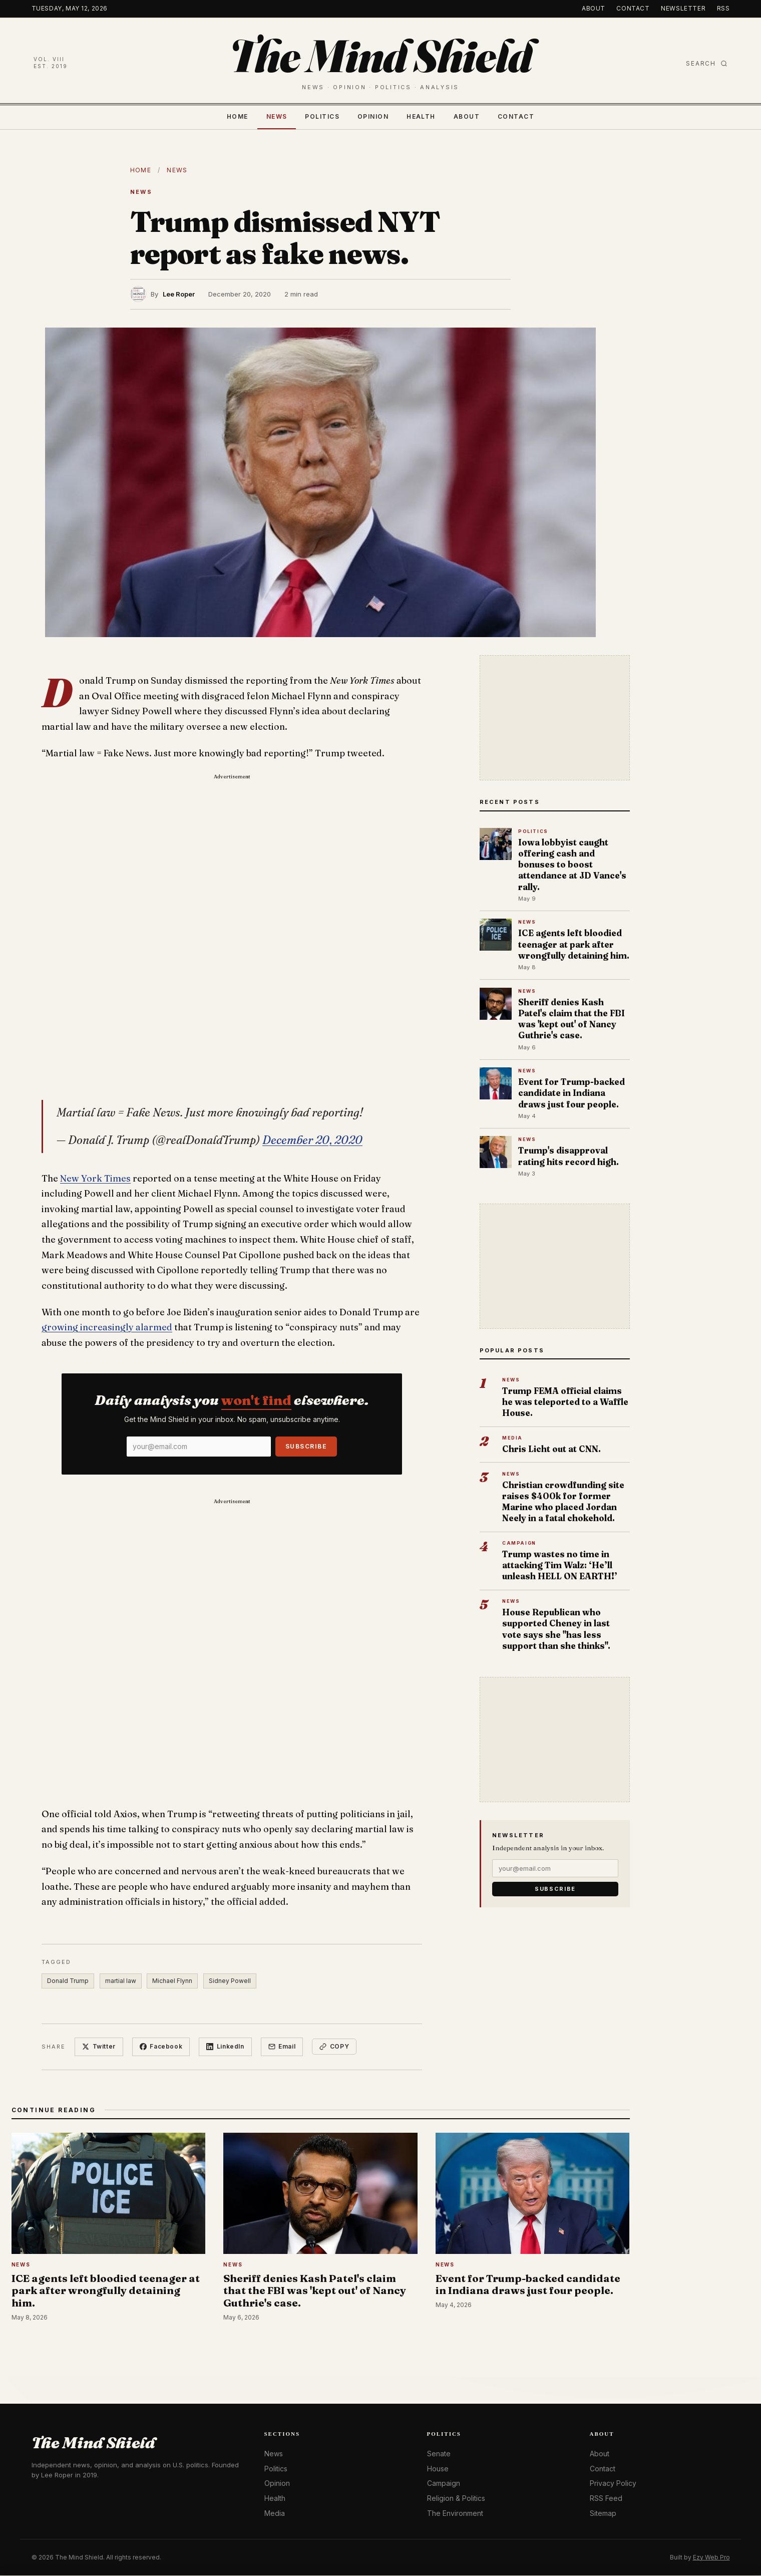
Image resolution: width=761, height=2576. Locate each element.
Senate (439, 2454)
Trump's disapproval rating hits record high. (568, 1156)
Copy (335, 2047)
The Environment (455, 2513)
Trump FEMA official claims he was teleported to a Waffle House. (565, 1401)
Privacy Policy (613, 2483)
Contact (632, 8)
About (593, 8)
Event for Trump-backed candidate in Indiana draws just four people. (571, 1092)
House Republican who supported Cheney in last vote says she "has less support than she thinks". (556, 1629)
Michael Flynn (173, 1980)
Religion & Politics (456, 2498)
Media (274, 2513)
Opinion (373, 116)
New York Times (95, 1178)
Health (421, 116)
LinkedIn (226, 2047)
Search (706, 63)
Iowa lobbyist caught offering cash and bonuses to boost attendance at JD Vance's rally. (572, 864)
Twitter (99, 2047)
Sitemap (603, 2513)
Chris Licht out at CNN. (551, 1449)
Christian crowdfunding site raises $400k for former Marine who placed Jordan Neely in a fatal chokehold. (563, 1502)
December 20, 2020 (312, 1140)
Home (237, 116)
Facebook (161, 2047)
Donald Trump (68, 1980)
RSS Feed (606, 2498)
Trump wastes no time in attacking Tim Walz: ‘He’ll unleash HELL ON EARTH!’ (559, 1565)
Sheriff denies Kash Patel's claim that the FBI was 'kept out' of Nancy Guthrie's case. (571, 1019)
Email (282, 2047)
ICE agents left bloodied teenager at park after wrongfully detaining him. (573, 944)
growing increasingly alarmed (107, 1327)
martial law (120, 1980)
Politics (322, 116)
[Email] (199, 1447)
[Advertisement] (232, 858)
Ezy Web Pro (711, 2557)
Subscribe (306, 1446)
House (438, 2468)
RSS (723, 8)
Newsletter (683, 8)
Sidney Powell (231, 1980)
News (276, 116)
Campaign (443, 2483)
